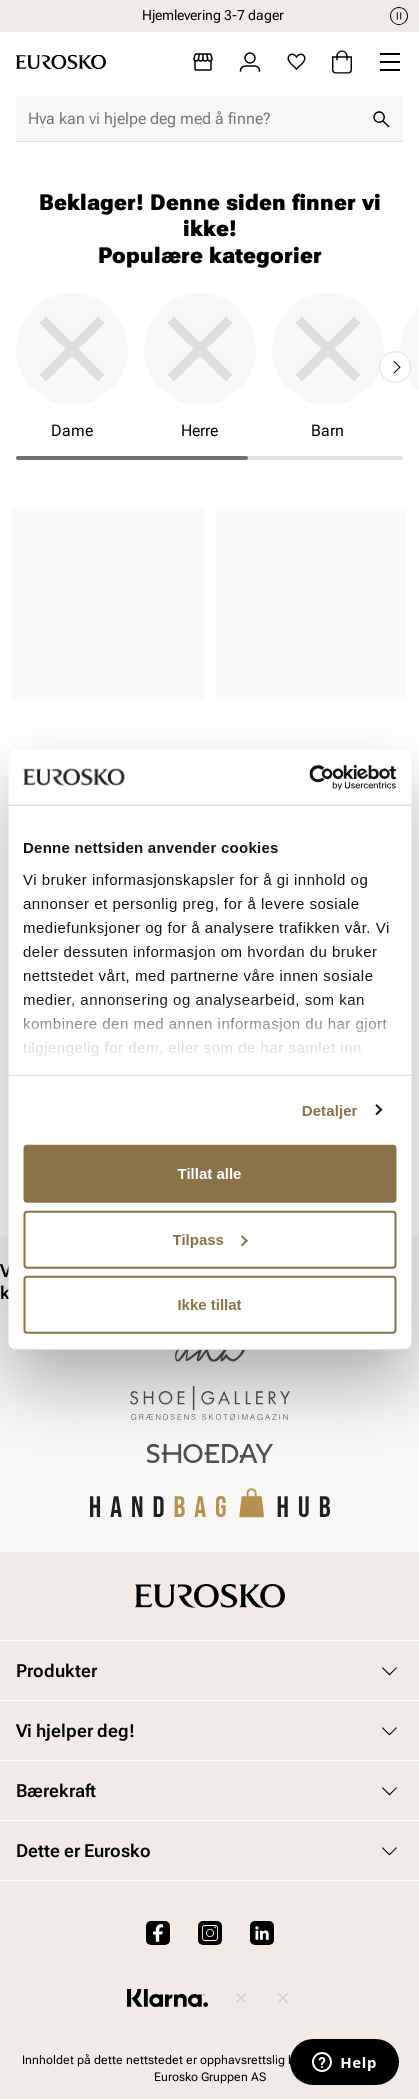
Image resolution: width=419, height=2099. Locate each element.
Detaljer (330, 1109)
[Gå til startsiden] (61, 62)
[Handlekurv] (342, 62)
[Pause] (399, 16)
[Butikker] (203, 62)
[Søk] (381, 119)
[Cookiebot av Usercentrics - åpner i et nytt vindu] (308, 777)
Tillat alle (210, 1173)
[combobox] (193, 119)
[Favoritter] (296, 62)
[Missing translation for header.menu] (390, 62)
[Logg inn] (250, 62)
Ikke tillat (209, 1304)
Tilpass (210, 1238)
